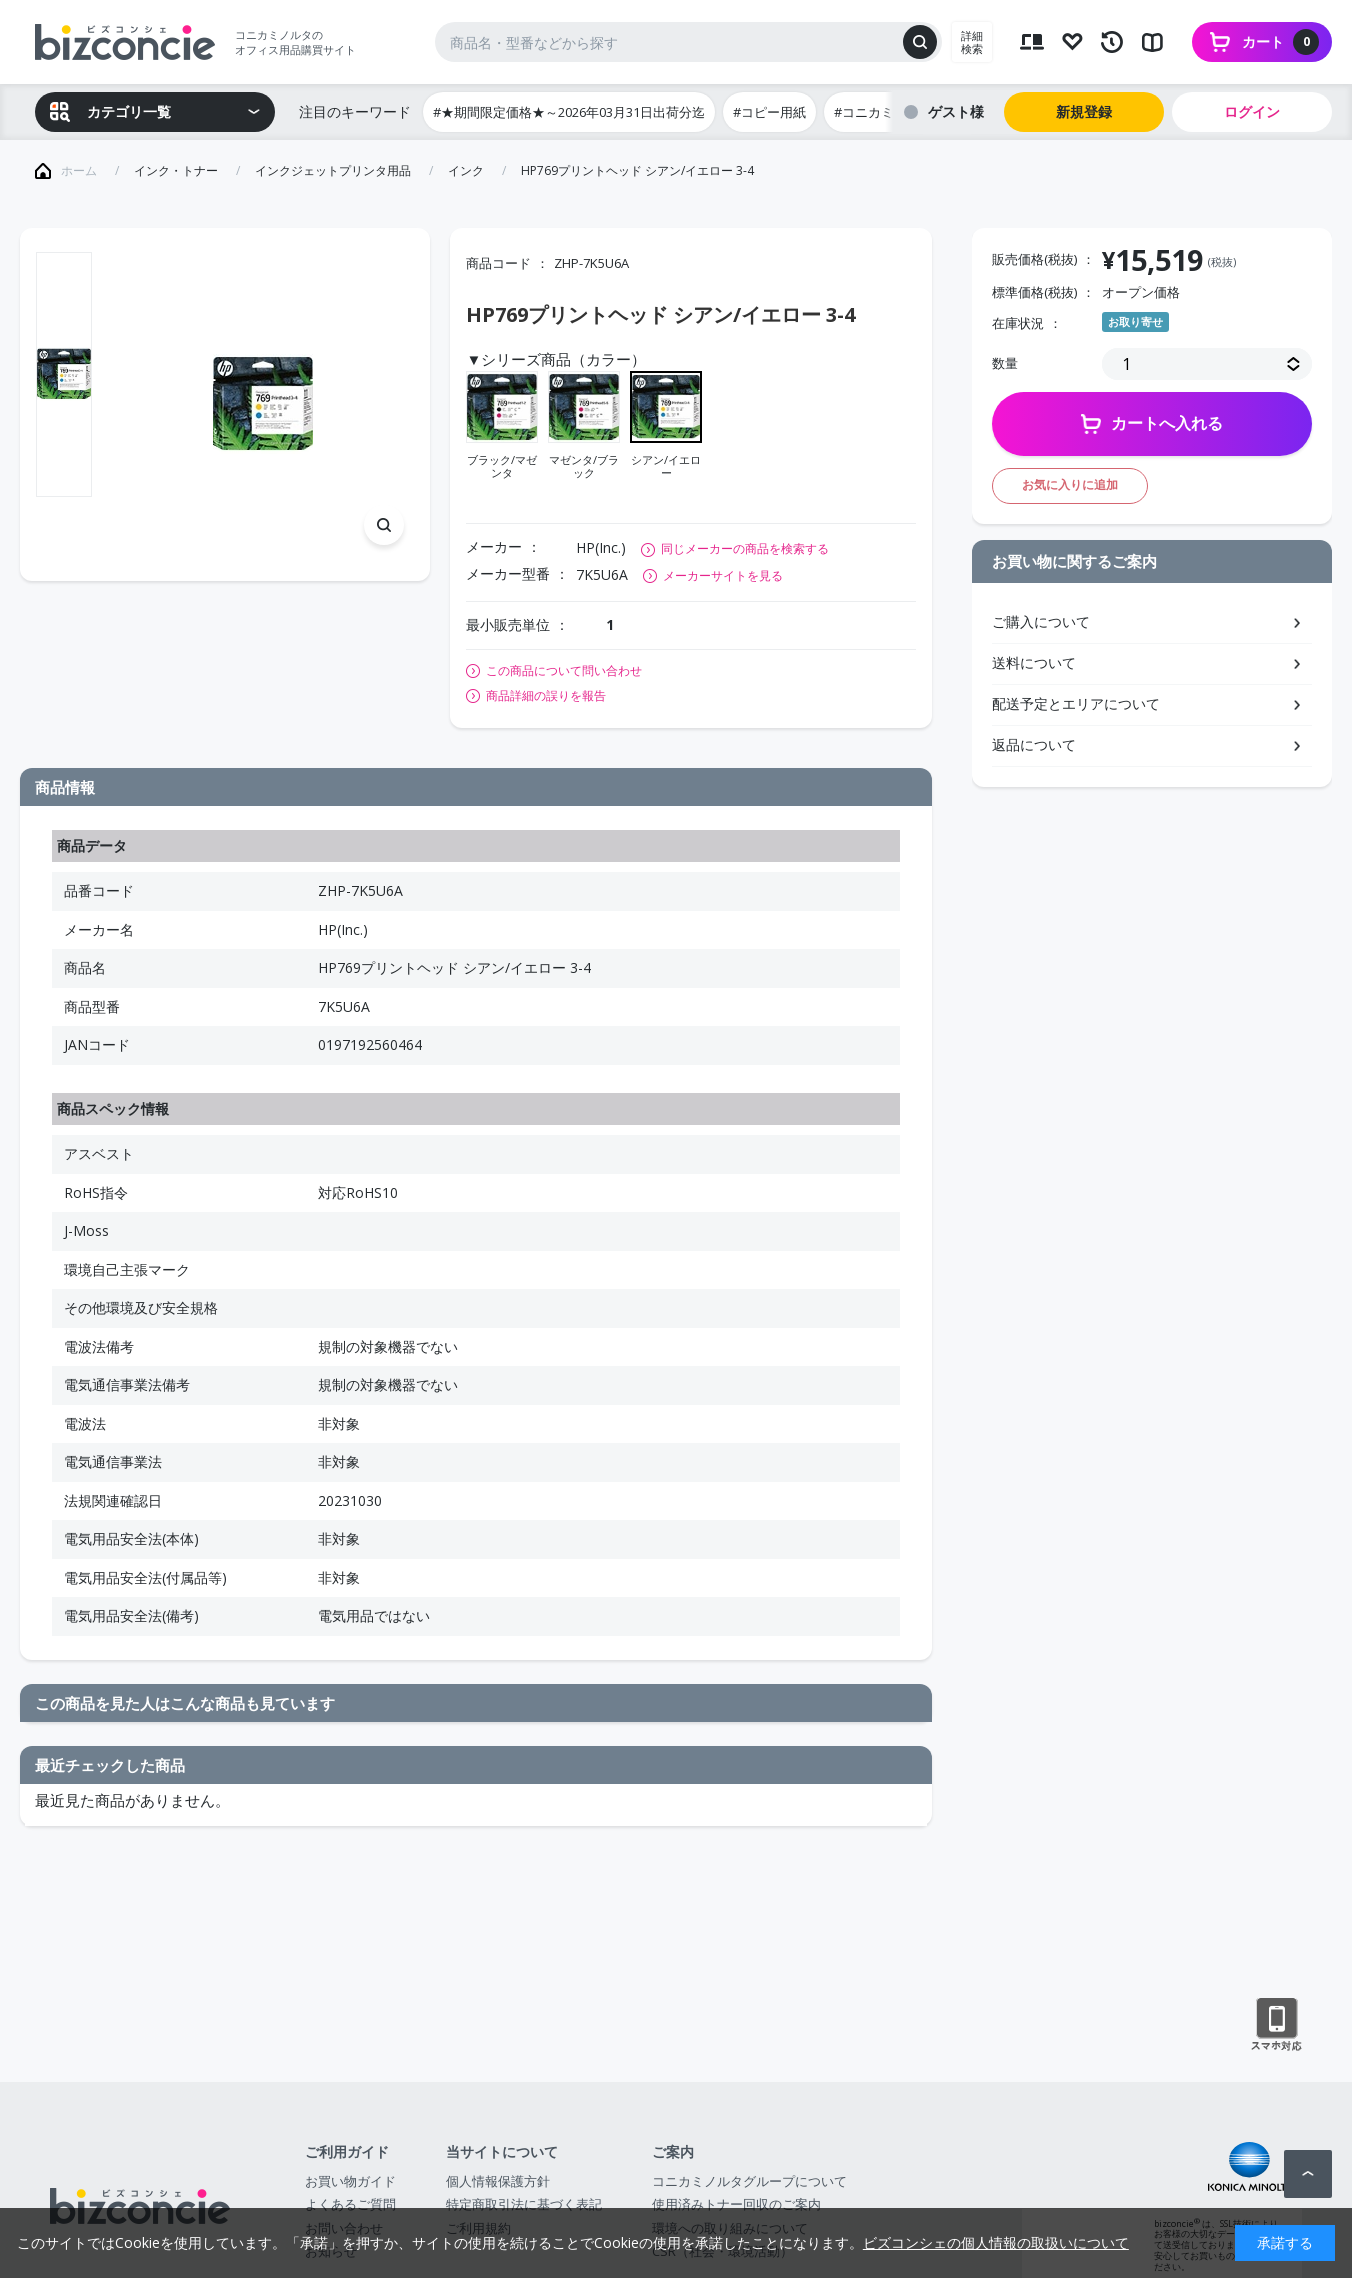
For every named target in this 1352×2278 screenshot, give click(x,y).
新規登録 (1084, 111)
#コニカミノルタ (883, 112)
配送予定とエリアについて (1076, 703)
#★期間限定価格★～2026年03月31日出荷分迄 (569, 112)
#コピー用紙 (769, 112)
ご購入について (1041, 621)
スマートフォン (1276, 2025)
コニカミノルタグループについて (749, 2181)
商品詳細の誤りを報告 (546, 696)
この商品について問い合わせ (564, 671)
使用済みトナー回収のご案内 (736, 2204)
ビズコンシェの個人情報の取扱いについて (996, 2242)
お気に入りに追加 (1070, 484)
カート (1280, 42)
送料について (1034, 662)
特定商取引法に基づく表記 (524, 2204)
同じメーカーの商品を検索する (745, 548)
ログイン (1252, 111)
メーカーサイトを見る (723, 575)
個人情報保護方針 (498, 2181)
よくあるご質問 (350, 2204)
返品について (1034, 744)
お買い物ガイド (350, 2181)
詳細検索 (972, 42)
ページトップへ (1308, 2174)
